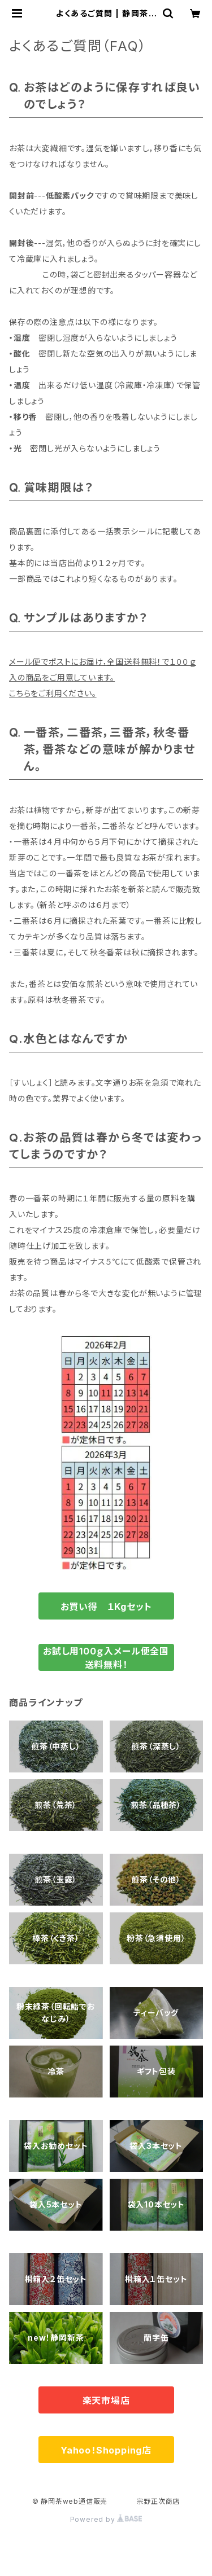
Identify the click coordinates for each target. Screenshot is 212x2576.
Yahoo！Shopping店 (106, 2450)
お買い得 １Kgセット (106, 1606)
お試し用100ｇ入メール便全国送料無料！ (106, 1657)
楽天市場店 (106, 2400)
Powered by (106, 2519)
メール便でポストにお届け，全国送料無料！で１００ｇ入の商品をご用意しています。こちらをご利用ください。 (102, 677)
